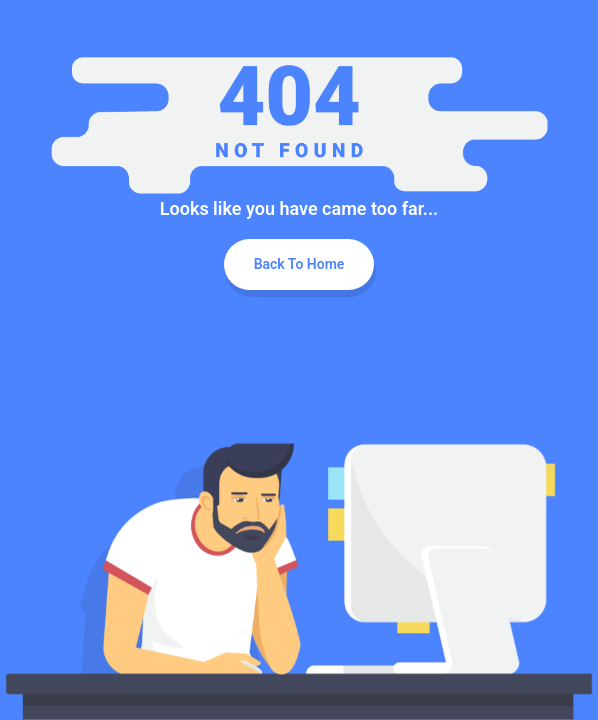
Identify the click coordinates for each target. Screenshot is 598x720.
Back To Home (299, 264)
